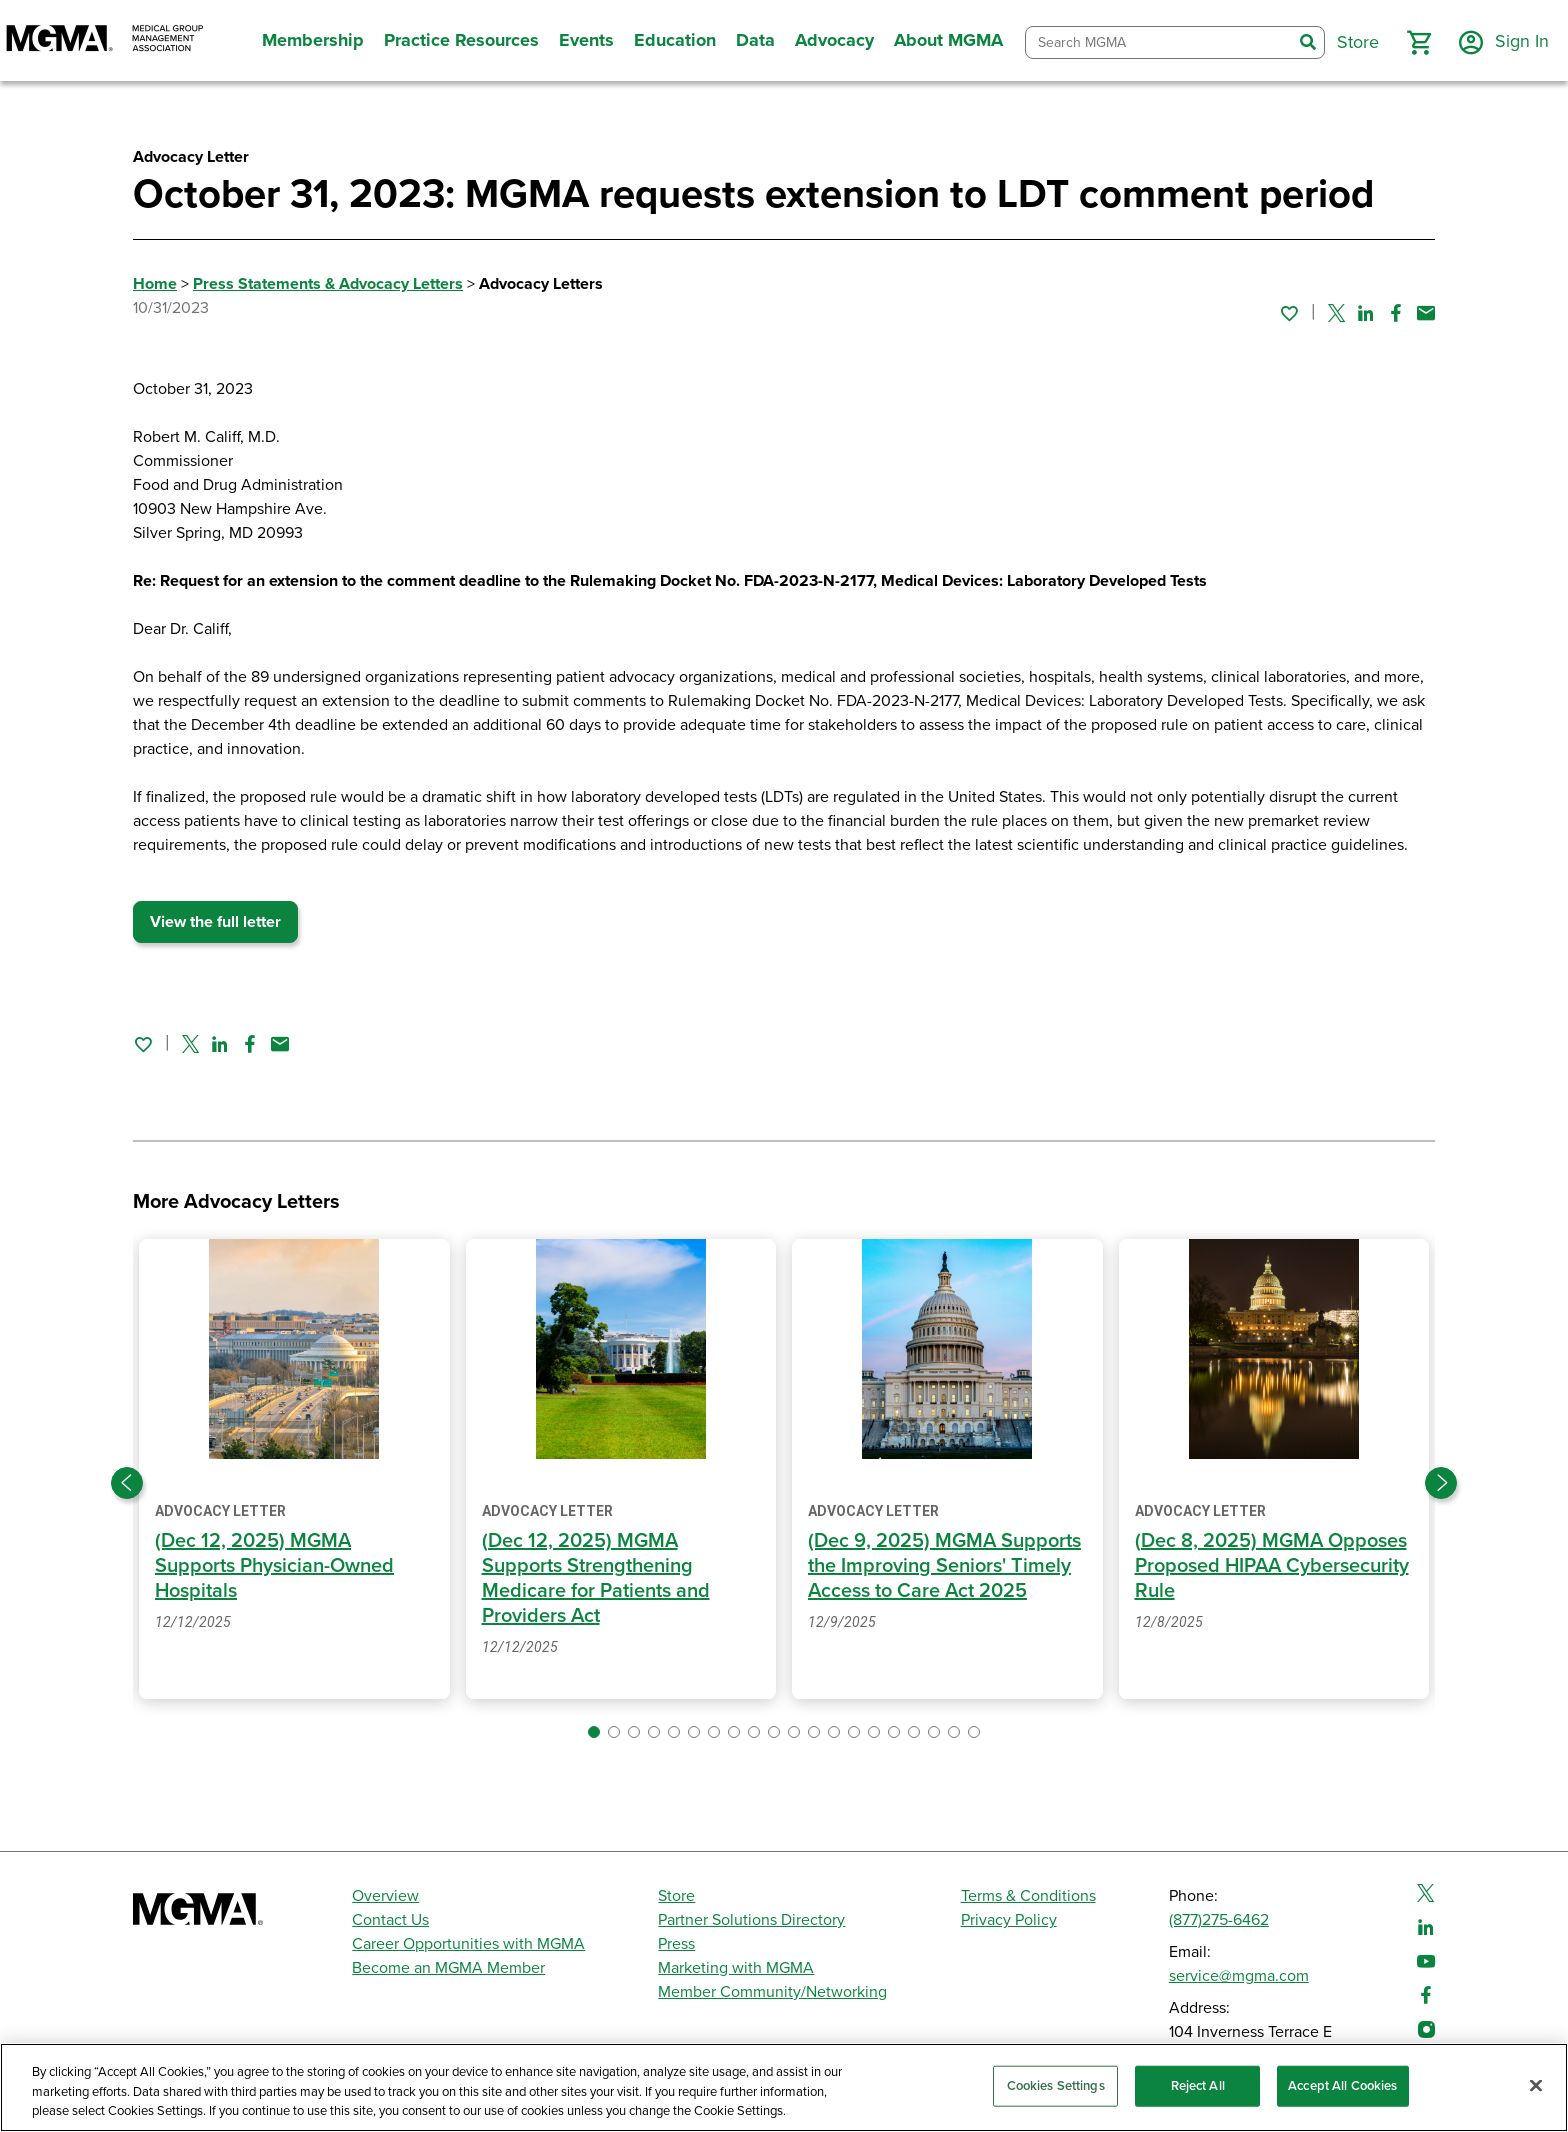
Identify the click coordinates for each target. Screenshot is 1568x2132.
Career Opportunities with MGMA (468, 1944)
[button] (1419, 43)
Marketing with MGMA (736, 1968)
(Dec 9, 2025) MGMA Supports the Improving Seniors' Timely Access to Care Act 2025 (944, 1566)
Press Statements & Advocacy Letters (328, 284)
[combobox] (1159, 42)
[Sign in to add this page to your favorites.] (1289, 313)
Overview (385, 1896)
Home (155, 284)
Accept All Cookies (1342, 2085)
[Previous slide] (127, 1483)
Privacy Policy (1009, 1920)
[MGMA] (105, 40)
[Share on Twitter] (1336, 313)
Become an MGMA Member (448, 1968)
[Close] (1536, 2085)
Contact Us (390, 1920)
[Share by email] (1426, 313)
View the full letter (215, 922)
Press (676, 1944)
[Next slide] (1441, 1483)
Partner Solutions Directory (751, 1920)
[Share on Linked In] (1366, 313)
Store (676, 1896)
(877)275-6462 (1219, 1920)
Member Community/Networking (772, 1992)
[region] (784, 2087)
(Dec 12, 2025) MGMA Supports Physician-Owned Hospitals (274, 1566)
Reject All (1198, 2085)
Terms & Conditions (1028, 1896)
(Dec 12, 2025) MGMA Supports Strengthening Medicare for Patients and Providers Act (596, 1578)
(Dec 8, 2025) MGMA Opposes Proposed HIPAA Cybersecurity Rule (1272, 1566)
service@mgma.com (1239, 1976)
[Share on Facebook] (1396, 313)
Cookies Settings (1056, 2085)
